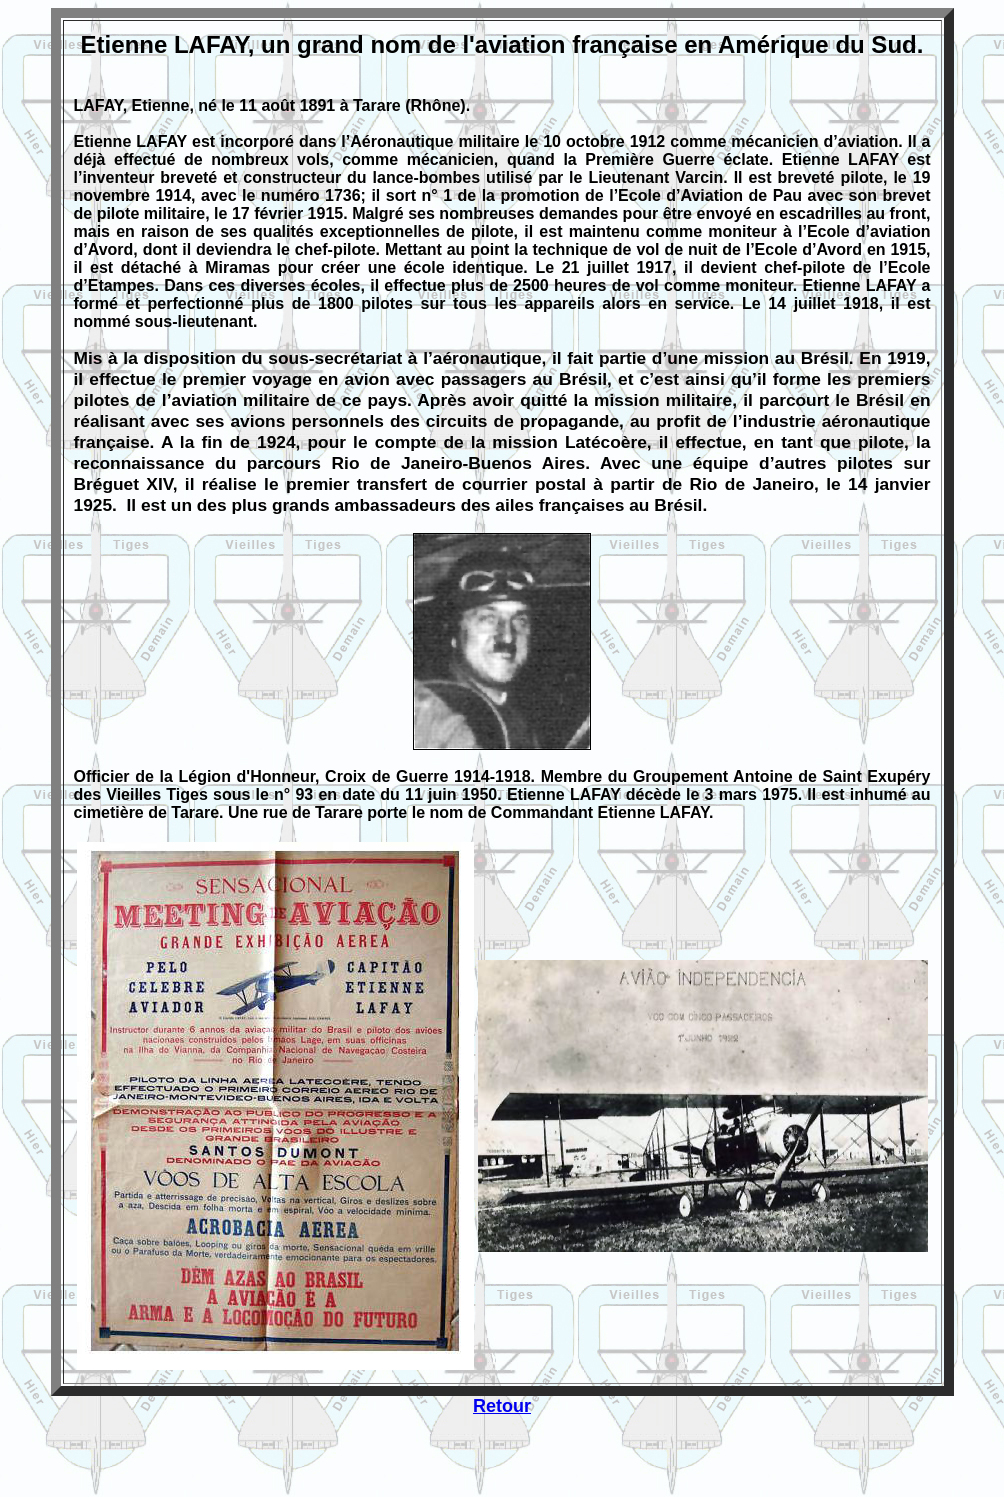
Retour (502, 1406)
